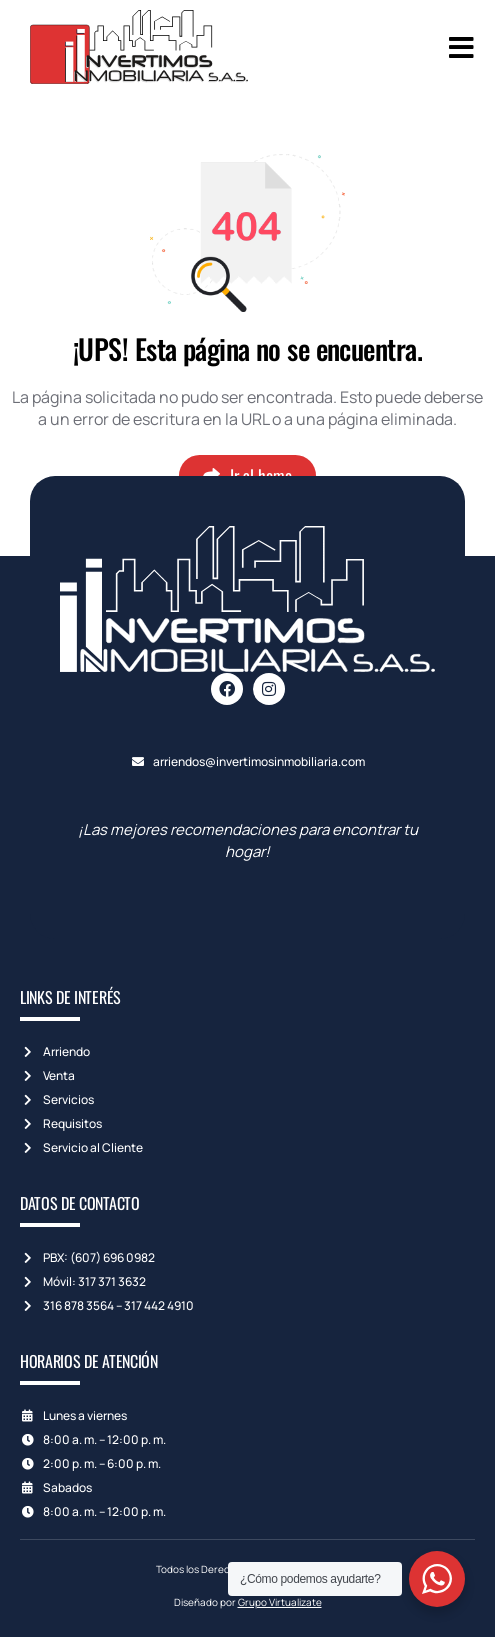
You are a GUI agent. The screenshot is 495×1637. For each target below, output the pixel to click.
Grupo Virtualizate (280, 1602)
